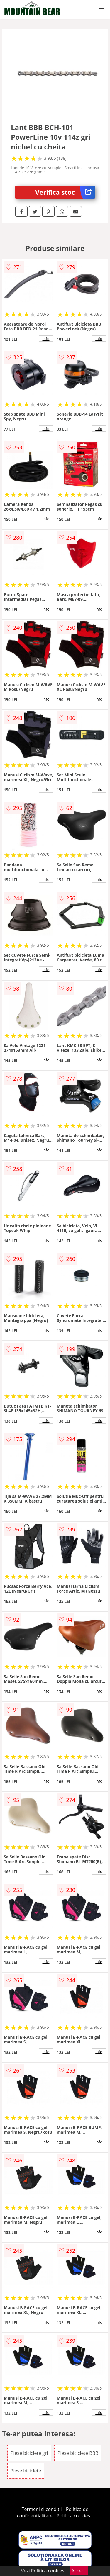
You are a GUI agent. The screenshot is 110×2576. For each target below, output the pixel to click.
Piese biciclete (26, 2470)
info (46, 338)
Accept (79, 2570)
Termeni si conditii (42, 2509)
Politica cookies (73, 2515)
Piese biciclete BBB (77, 2453)
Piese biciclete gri (29, 2453)
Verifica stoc (65, 192)
